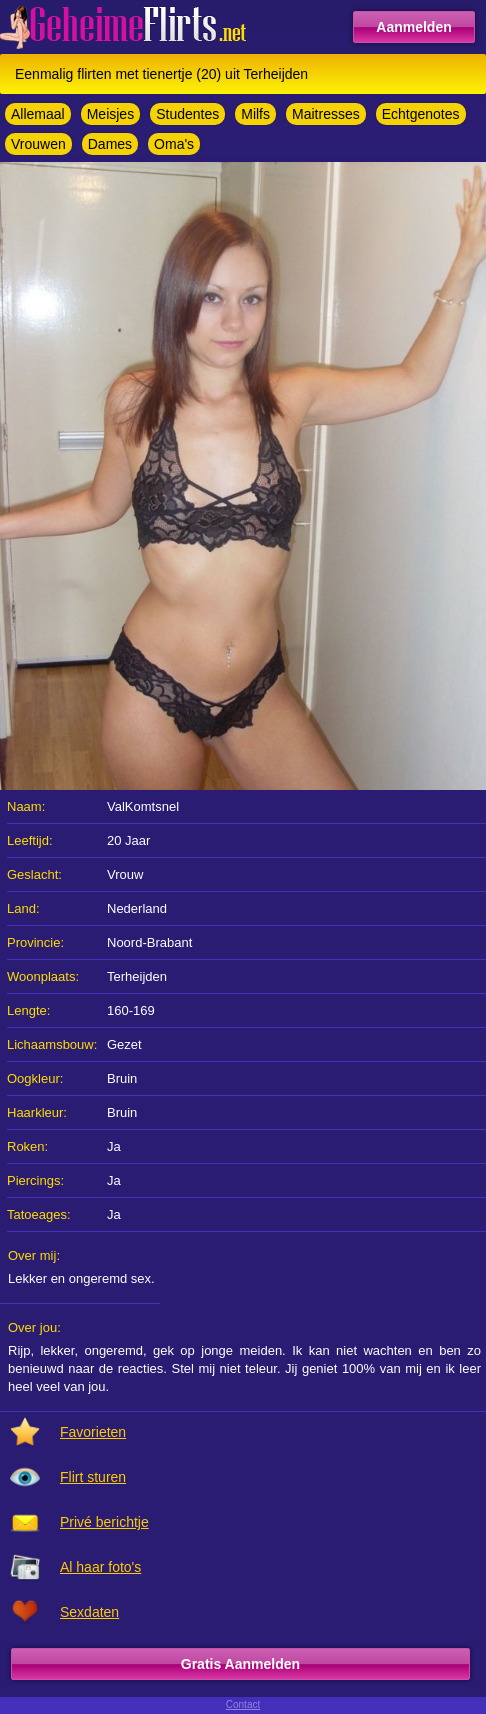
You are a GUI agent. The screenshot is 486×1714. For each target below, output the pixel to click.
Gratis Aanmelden (240, 1664)
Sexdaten (89, 1612)
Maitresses (326, 114)
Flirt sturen (93, 1477)
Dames (110, 144)
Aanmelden (413, 27)
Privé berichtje (104, 1522)
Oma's (174, 144)
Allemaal (38, 114)
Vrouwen (38, 144)
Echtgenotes (421, 114)
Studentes (187, 114)
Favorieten (93, 1432)
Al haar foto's (100, 1567)
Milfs (255, 114)
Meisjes (110, 114)
